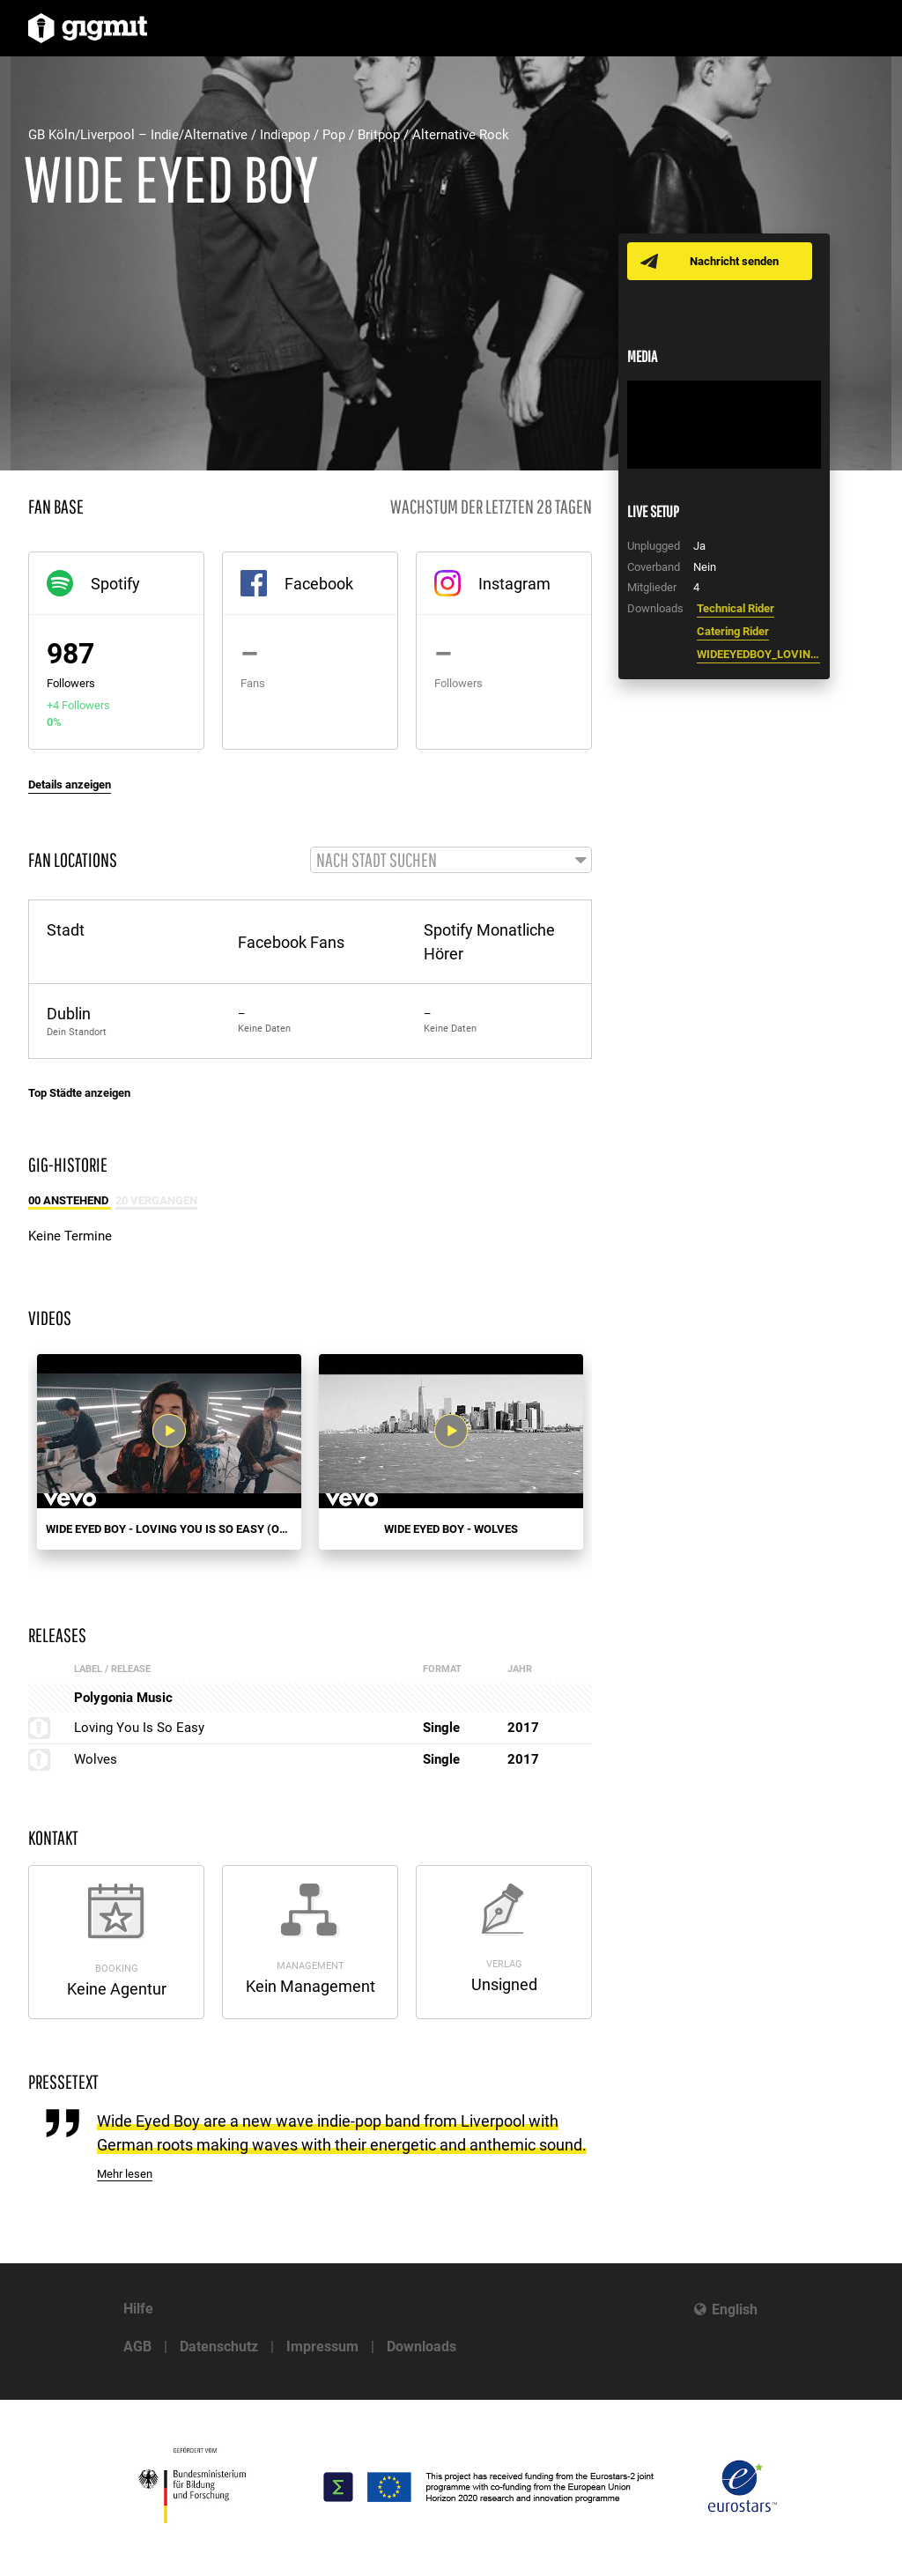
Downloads (421, 2346)
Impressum (322, 2346)
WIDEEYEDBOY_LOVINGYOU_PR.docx (758, 654)
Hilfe (138, 2308)
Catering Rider (733, 631)
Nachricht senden (735, 261)
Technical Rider (735, 608)
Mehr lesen (124, 2174)
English (735, 2309)
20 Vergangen (156, 1201)
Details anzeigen (69, 784)
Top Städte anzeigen (79, 1093)
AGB (137, 2346)
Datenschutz (219, 2346)
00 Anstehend (69, 1201)
